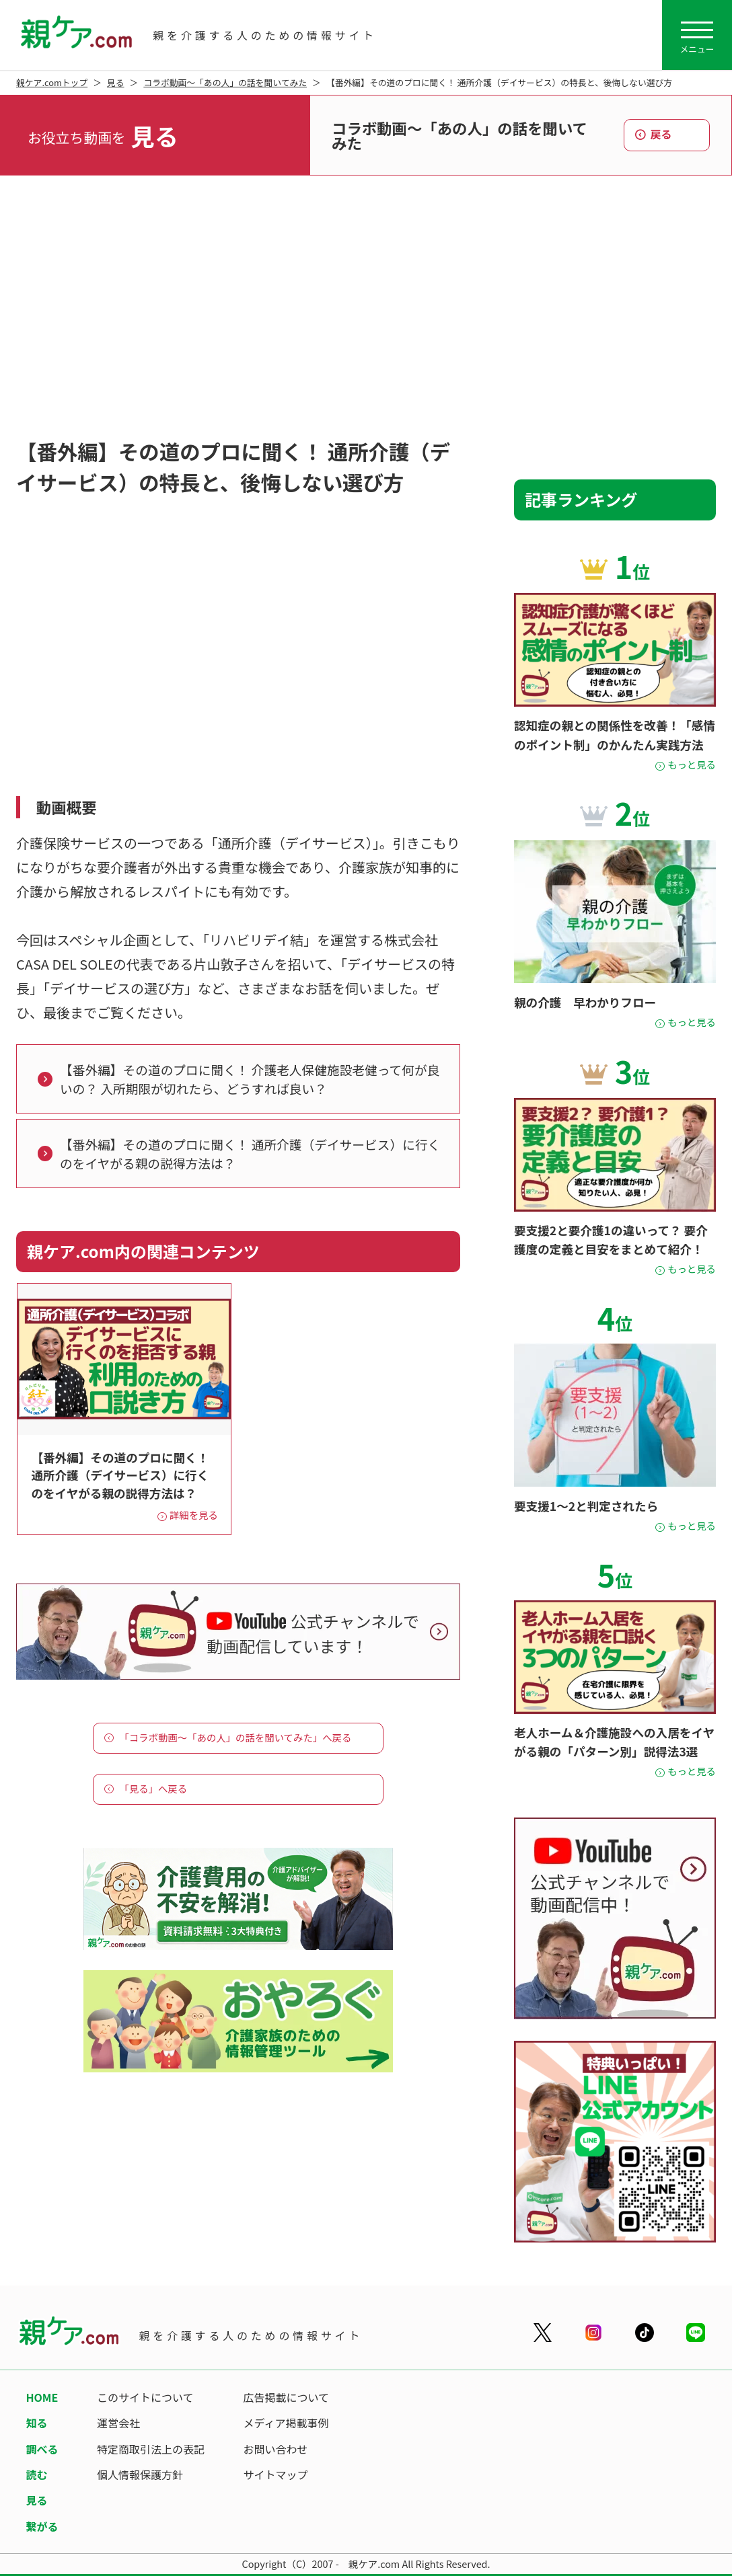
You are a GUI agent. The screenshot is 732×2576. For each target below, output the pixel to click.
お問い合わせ (276, 2449)
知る (36, 2423)
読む (36, 2474)
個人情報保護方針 (140, 2474)
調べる (42, 2449)
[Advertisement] (366, 310)
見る (115, 82)
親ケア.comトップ (51, 82)
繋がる (42, 2526)
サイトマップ (276, 2474)
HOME (42, 2397)
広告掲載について (287, 2397)
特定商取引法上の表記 (151, 2449)
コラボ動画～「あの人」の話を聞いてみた (225, 82)
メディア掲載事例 (286, 2423)
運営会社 (118, 2423)
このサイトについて (145, 2397)
